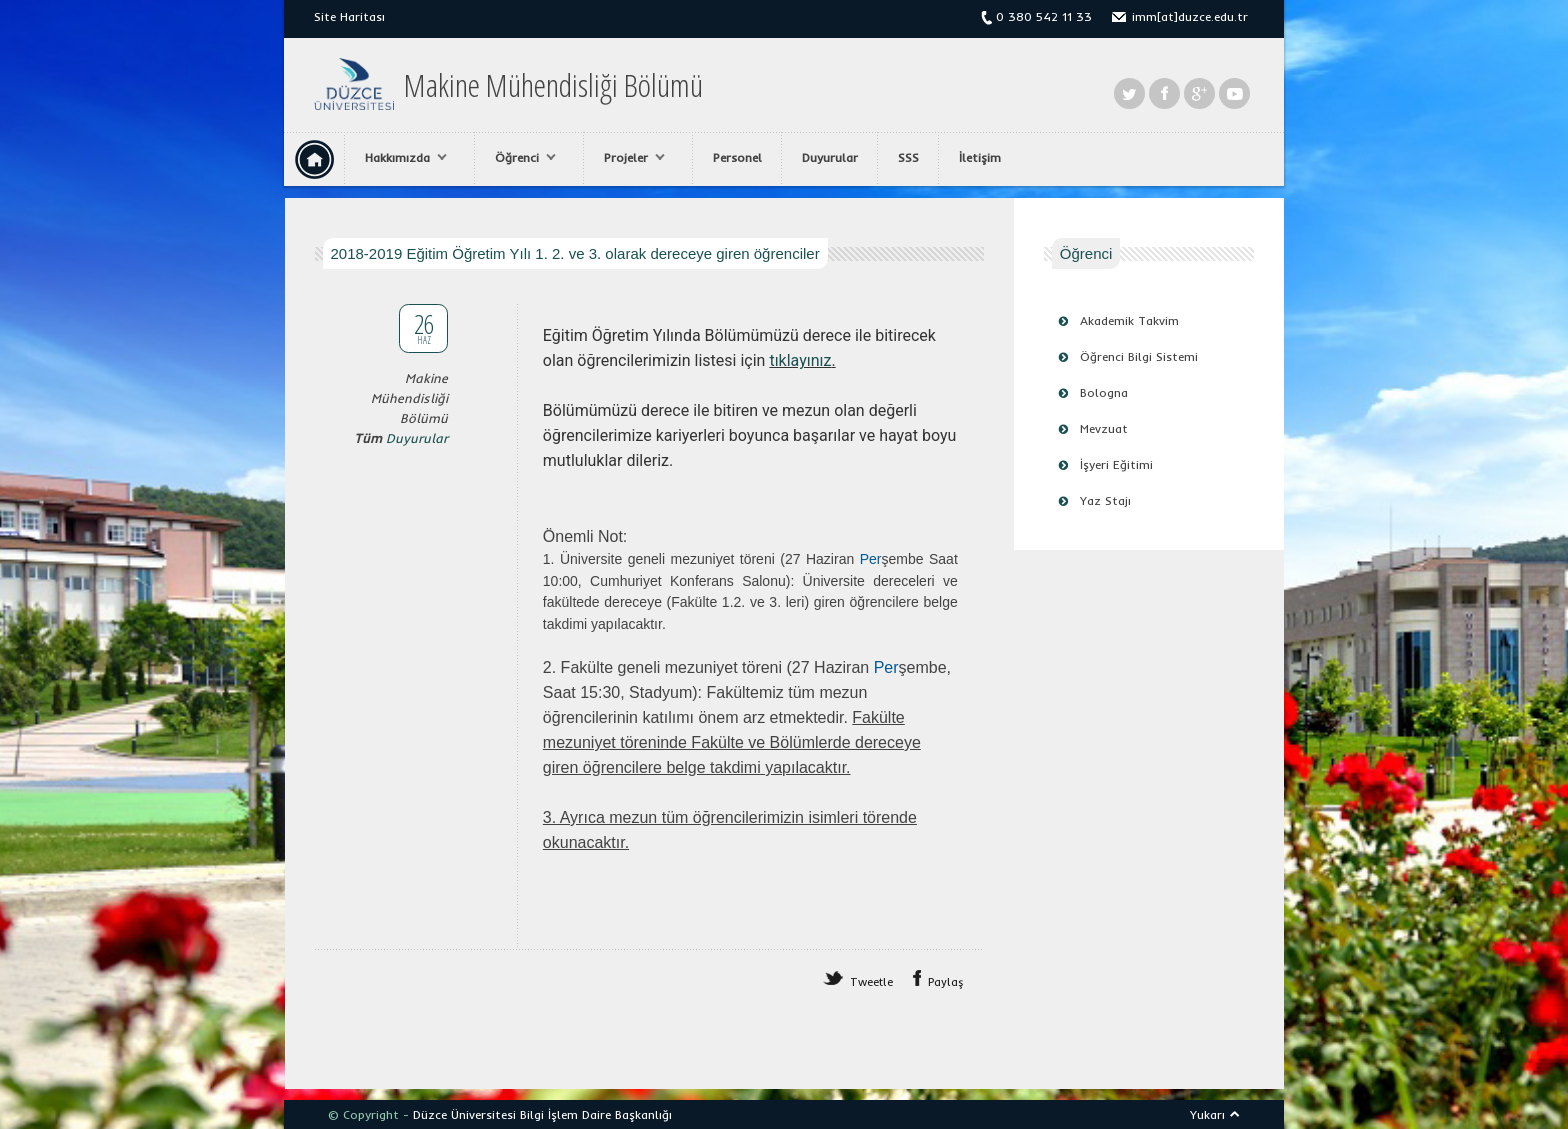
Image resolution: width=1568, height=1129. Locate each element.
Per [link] (871, 559)
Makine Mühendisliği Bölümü (553, 85)
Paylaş (946, 982)
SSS (908, 157)
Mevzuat (1104, 428)
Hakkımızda (401, 158)
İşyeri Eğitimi (1116, 464)
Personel (737, 157)
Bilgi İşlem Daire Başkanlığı (596, 1114)
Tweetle (871, 982)
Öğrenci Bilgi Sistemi (1139, 356)
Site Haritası (349, 16)
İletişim (980, 157)
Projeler (629, 158)
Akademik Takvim (1129, 320)
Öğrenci (520, 158)
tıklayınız (800, 360)
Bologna (1104, 392)
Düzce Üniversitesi (464, 1114)
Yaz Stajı (1105, 500)
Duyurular (830, 157)
